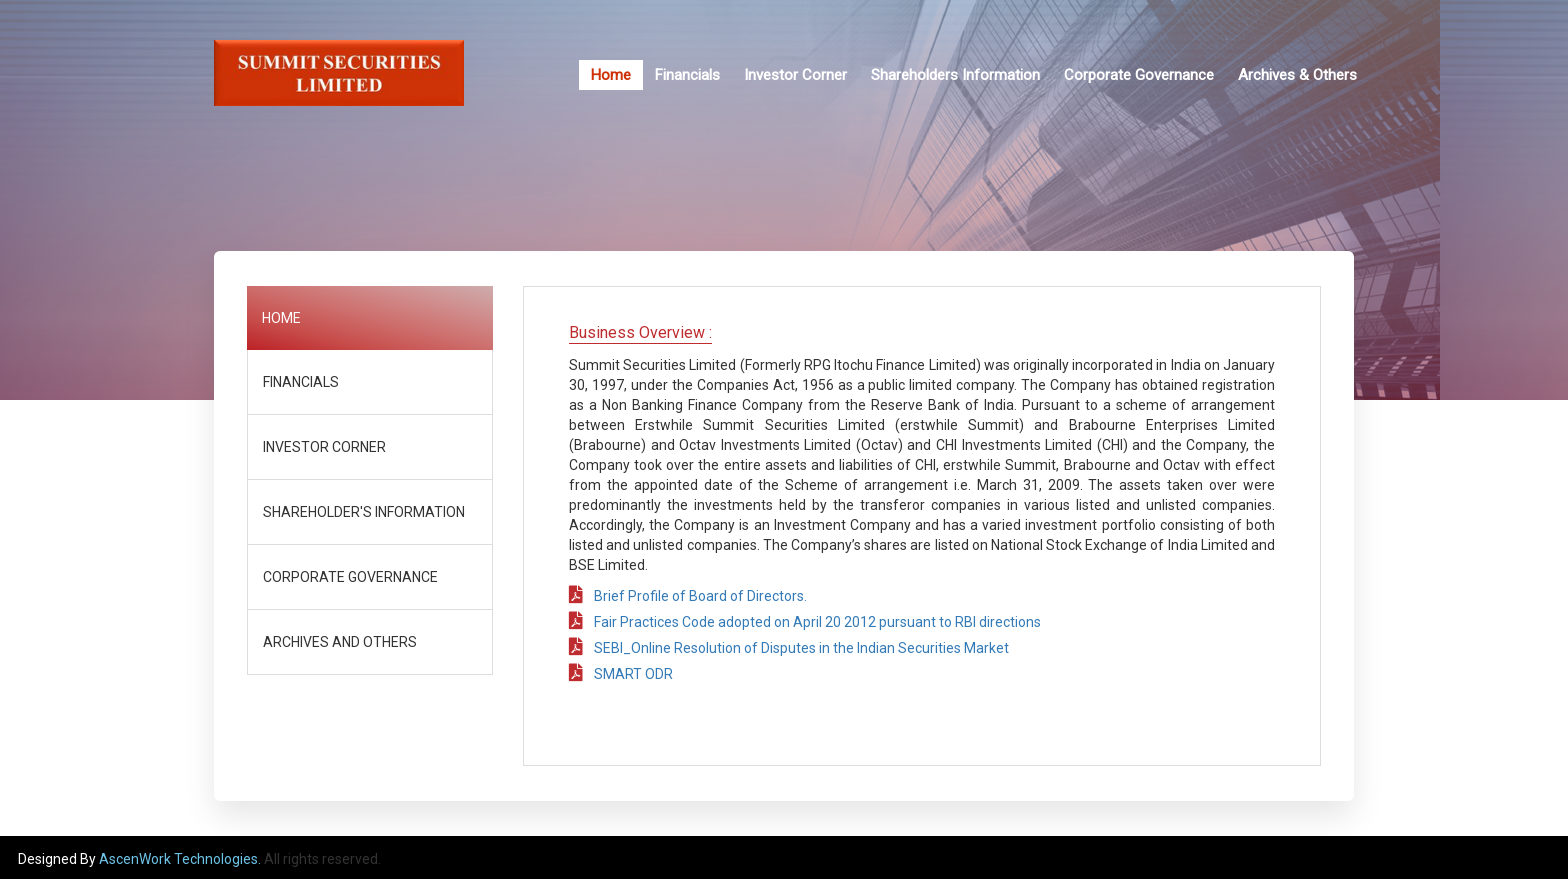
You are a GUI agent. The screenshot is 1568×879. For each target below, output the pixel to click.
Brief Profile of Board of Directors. (688, 596)
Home (611, 75)
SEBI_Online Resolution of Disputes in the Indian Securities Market (789, 648)
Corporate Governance (1139, 75)
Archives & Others (1297, 75)
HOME (281, 318)
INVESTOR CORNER (324, 447)
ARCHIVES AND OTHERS (340, 642)
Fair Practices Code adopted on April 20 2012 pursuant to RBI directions (805, 622)
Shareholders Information (955, 75)
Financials (687, 75)
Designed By (58, 859)
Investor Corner (795, 75)
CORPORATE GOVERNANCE (350, 577)
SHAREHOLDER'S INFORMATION (364, 512)
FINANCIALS (301, 382)
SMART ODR (621, 674)
